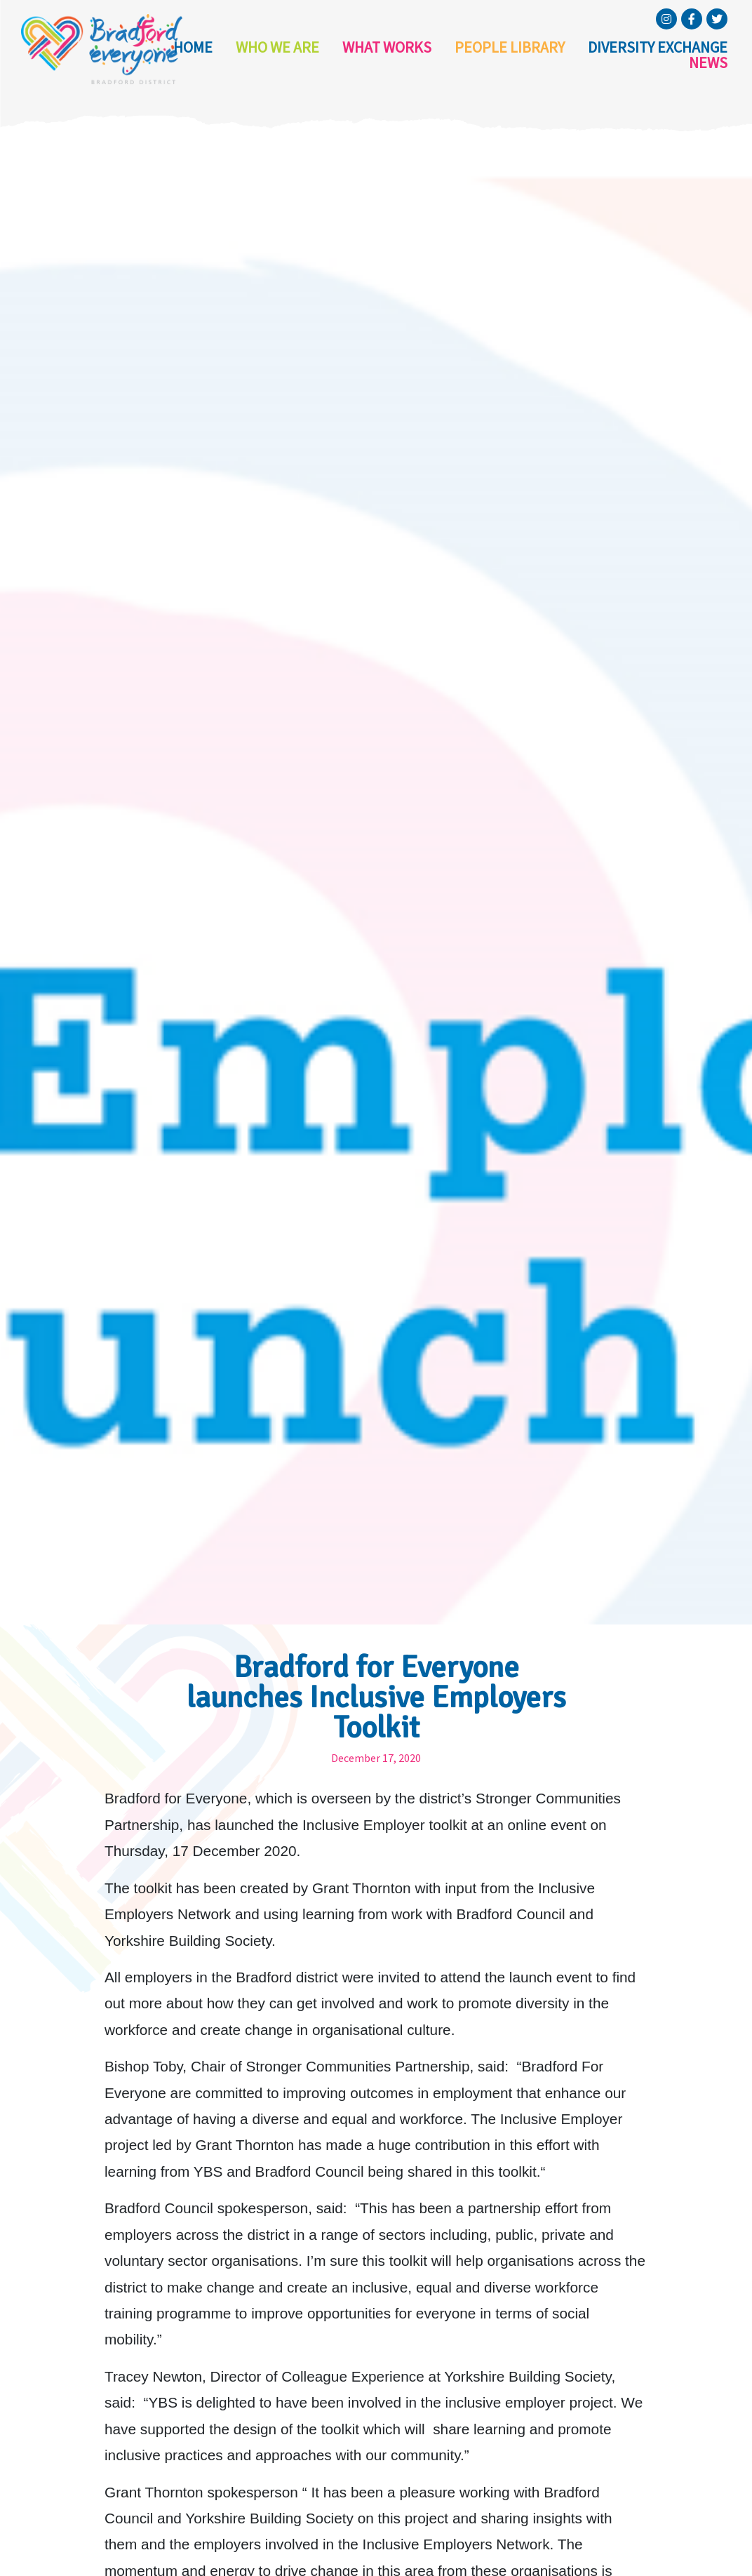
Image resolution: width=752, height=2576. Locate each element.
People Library (476, 54)
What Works (366, 54)
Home (189, 54)
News (710, 54)
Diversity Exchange (609, 54)
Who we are (267, 54)
